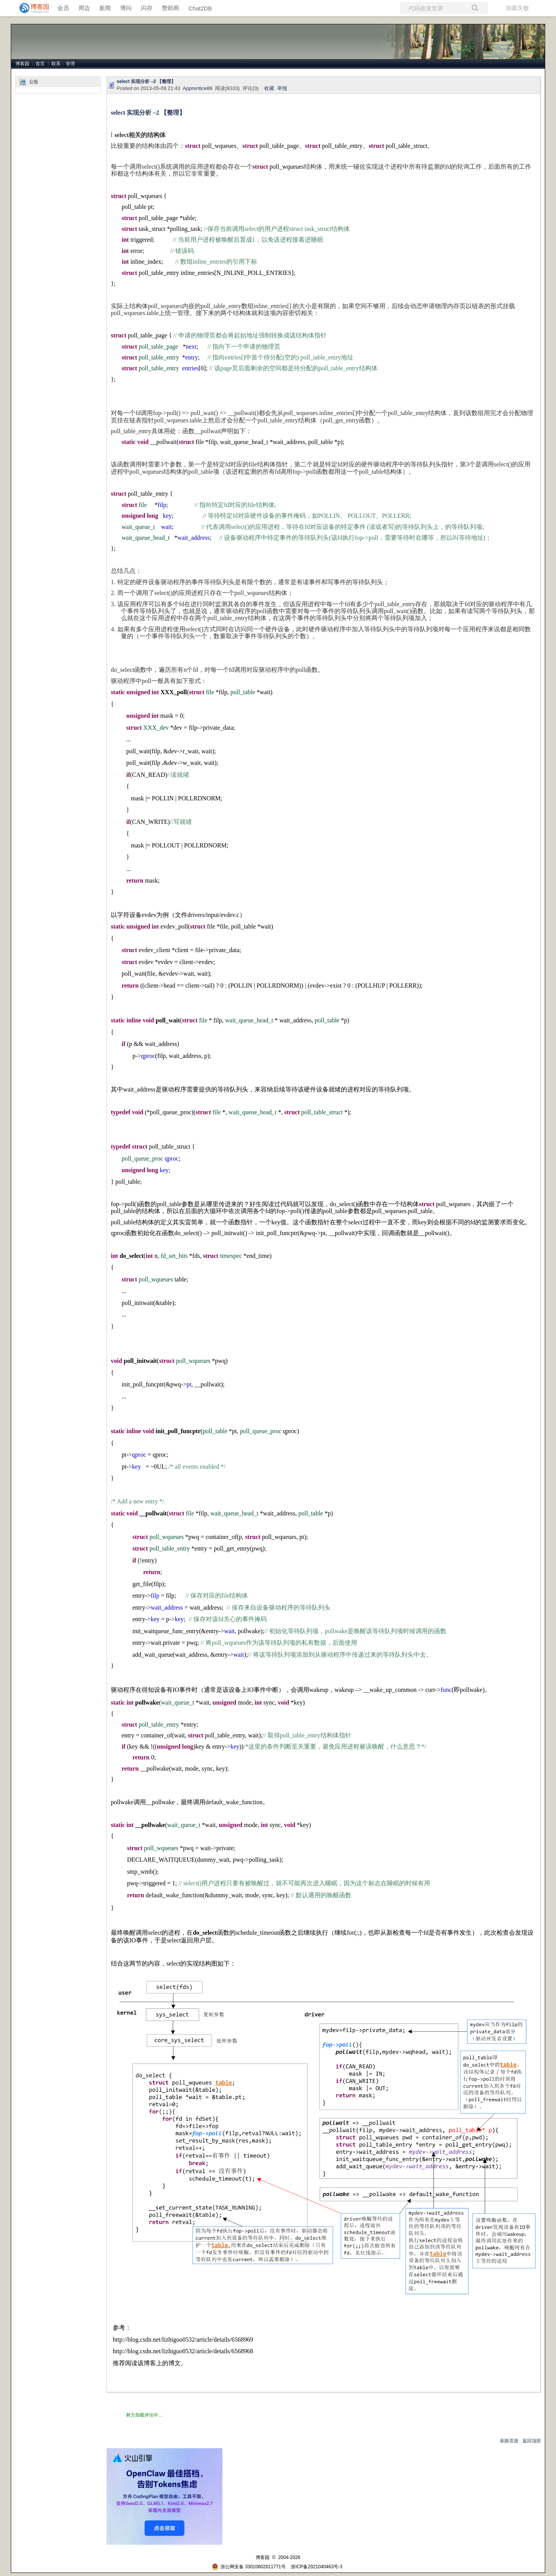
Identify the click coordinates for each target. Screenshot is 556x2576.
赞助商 (170, 8)
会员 (63, 8)
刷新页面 (509, 2441)
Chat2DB (200, 8)
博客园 (22, 63)
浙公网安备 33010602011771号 (249, 2566)
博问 (126, 8)
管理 (70, 63)
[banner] (30, 8)
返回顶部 (531, 2441)
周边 (84, 8)
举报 (282, 88)
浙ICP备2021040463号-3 (316, 2566)
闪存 (147, 8)
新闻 (105, 8)
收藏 (269, 88)
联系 (56, 63)
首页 (40, 63)
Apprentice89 (197, 88)
